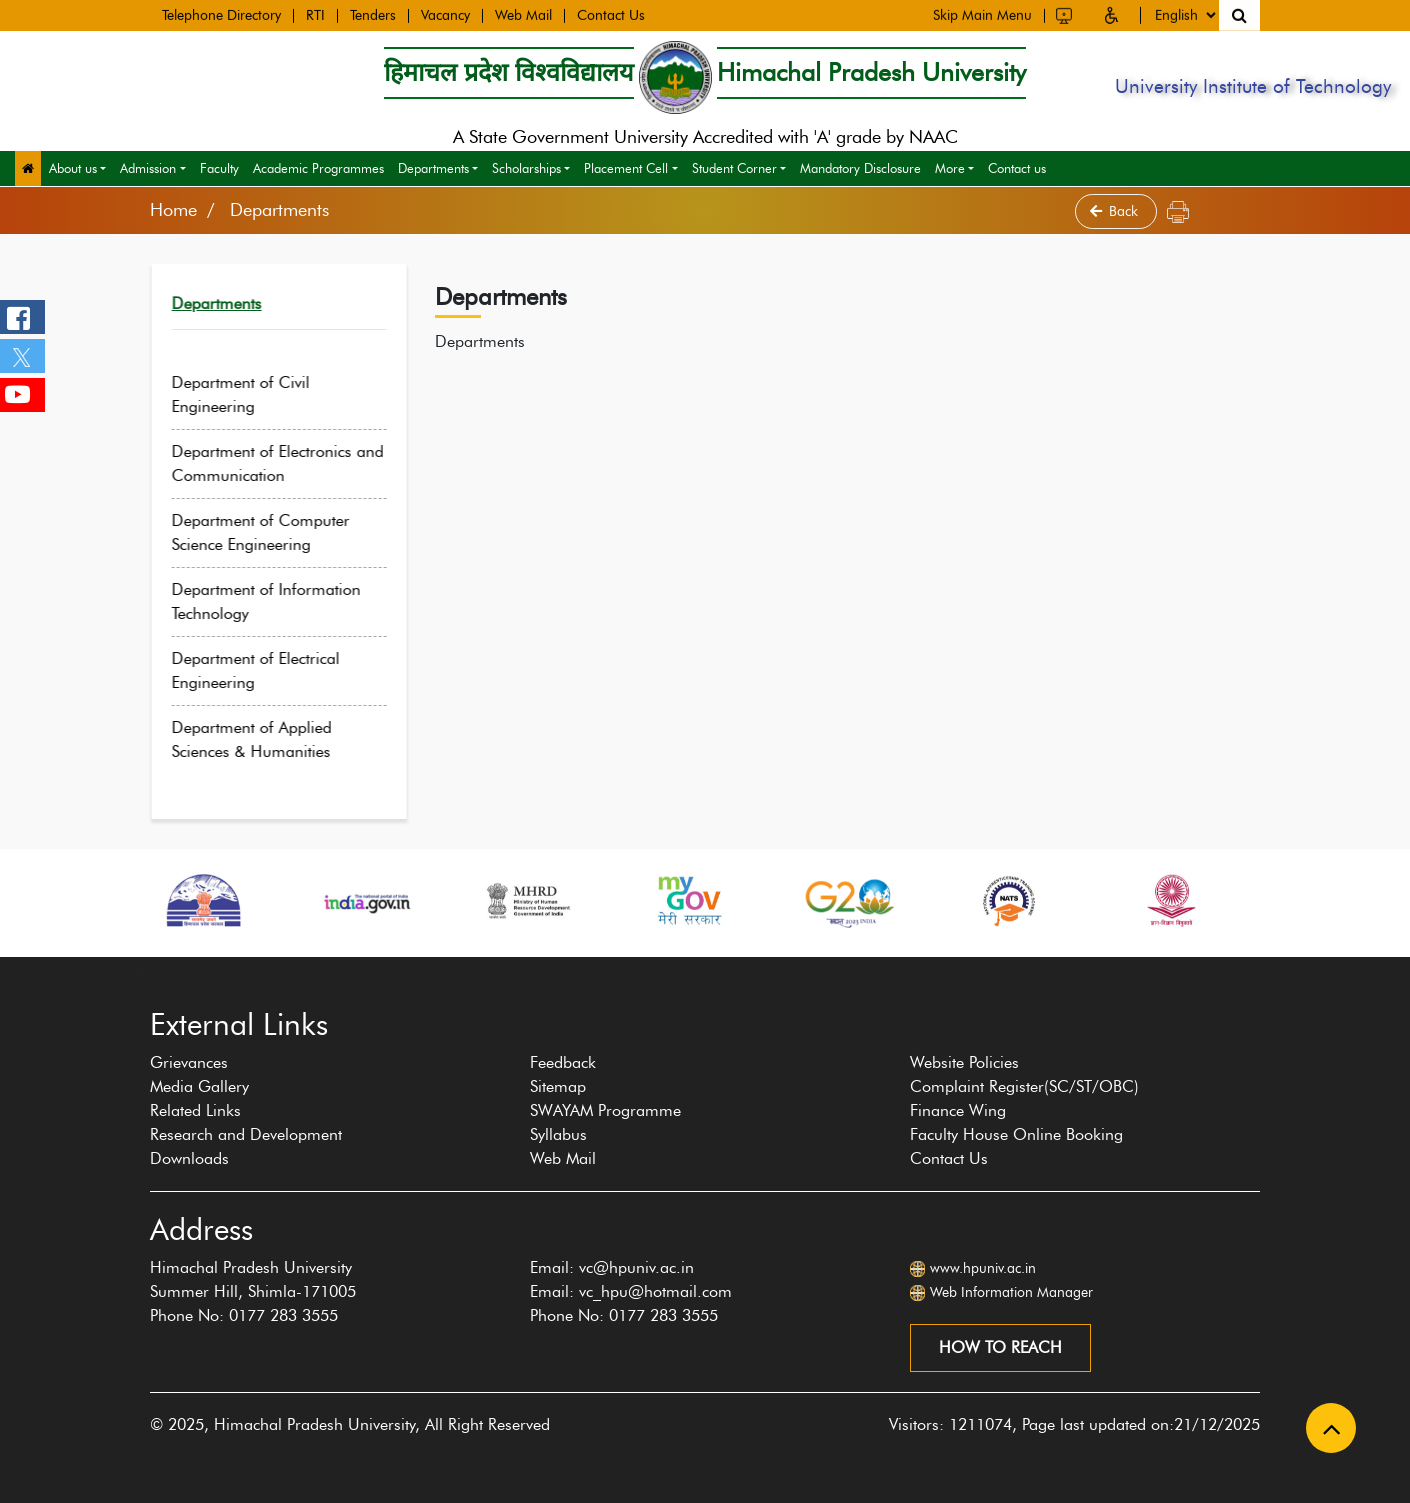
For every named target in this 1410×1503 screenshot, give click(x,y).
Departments (433, 168)
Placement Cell (626, 168)
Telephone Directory (221, 15)
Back (1116, 211)
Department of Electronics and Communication (293, 463)
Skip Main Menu (982, 14)
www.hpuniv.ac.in (983, 1268)
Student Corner (734, 168)
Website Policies (964, 1062)
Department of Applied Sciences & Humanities (267, 739)
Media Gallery (199, 1086)
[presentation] (139, 967)
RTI (315, 15)
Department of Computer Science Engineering (276, 532)
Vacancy (445, 15)
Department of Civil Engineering (256, 394)
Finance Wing (958, 1110)
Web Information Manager (1011, 1292)
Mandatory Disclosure (860, 168)
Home (173, 210)
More (950, 168)
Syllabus (558, 1134)
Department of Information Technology (281, 601)
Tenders (373, 15)
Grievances (189, 1062)
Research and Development (246, 1134)
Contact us (1017, 168)
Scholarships (526, 168)
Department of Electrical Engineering (271, 670)
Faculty (219, 168)
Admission (148, 168)
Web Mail (523, 15)
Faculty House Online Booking (1016, 1134)
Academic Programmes (318, 168)
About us (73, 168)
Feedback (563, 1062)
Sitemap (558, 1086)
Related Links (195, 1110)
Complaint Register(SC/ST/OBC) (1024, 1086)
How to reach (1000, 1347)
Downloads (189, 1158)
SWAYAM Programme (605, 1110)
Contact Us (611, 15)
